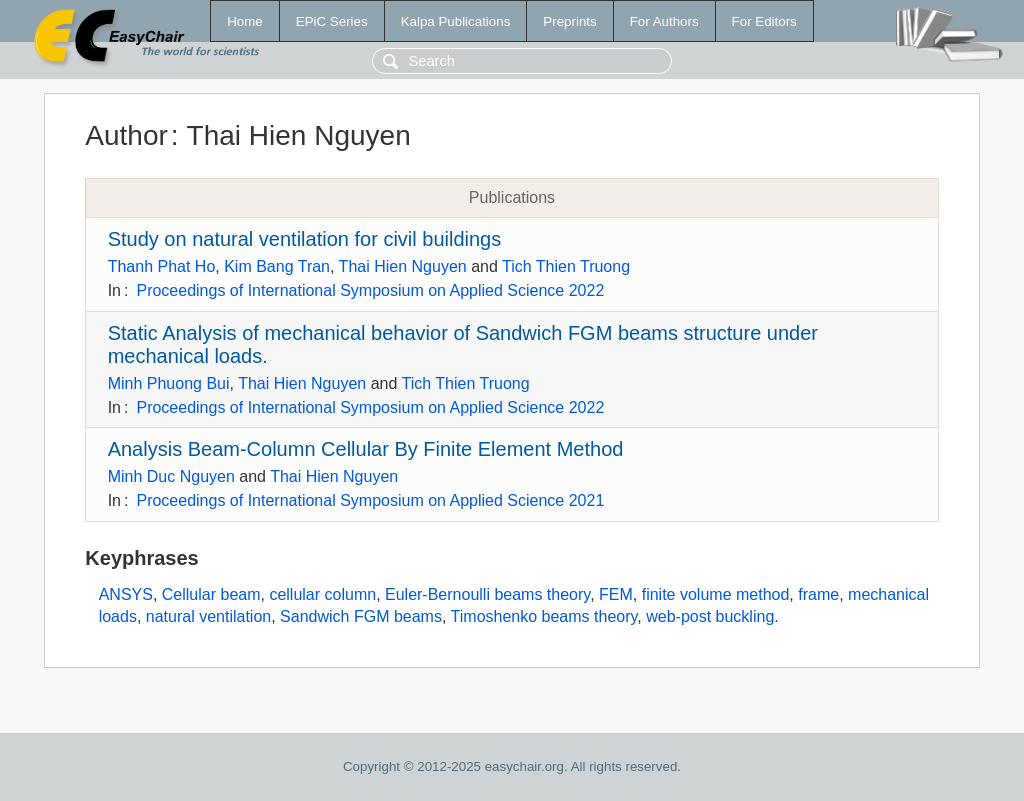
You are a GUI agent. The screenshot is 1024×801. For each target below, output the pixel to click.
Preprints (569, 21)
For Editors (764, 21)
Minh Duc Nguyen (171, 476)
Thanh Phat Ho (162, 266)
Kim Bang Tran (277, 266)
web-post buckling (710, 616)
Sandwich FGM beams (361, 616)
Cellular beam (211, 594)
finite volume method (716, 594)
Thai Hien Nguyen (403, 266)
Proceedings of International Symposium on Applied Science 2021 (370, 500)
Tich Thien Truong (566, 266)
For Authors (664, 21)
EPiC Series (332, 21)
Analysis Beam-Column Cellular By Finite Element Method (366, 449)
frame (818, 594)
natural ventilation (208, 616)
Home (245, 21)
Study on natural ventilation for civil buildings (305, 239)
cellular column (322, 594)
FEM (616, 594)
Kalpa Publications (456, 21)
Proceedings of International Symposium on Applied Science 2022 (370, 290)
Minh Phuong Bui (169, 383)
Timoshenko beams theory (544, 616)
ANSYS (126, 594)
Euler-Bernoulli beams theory (487, 594)
